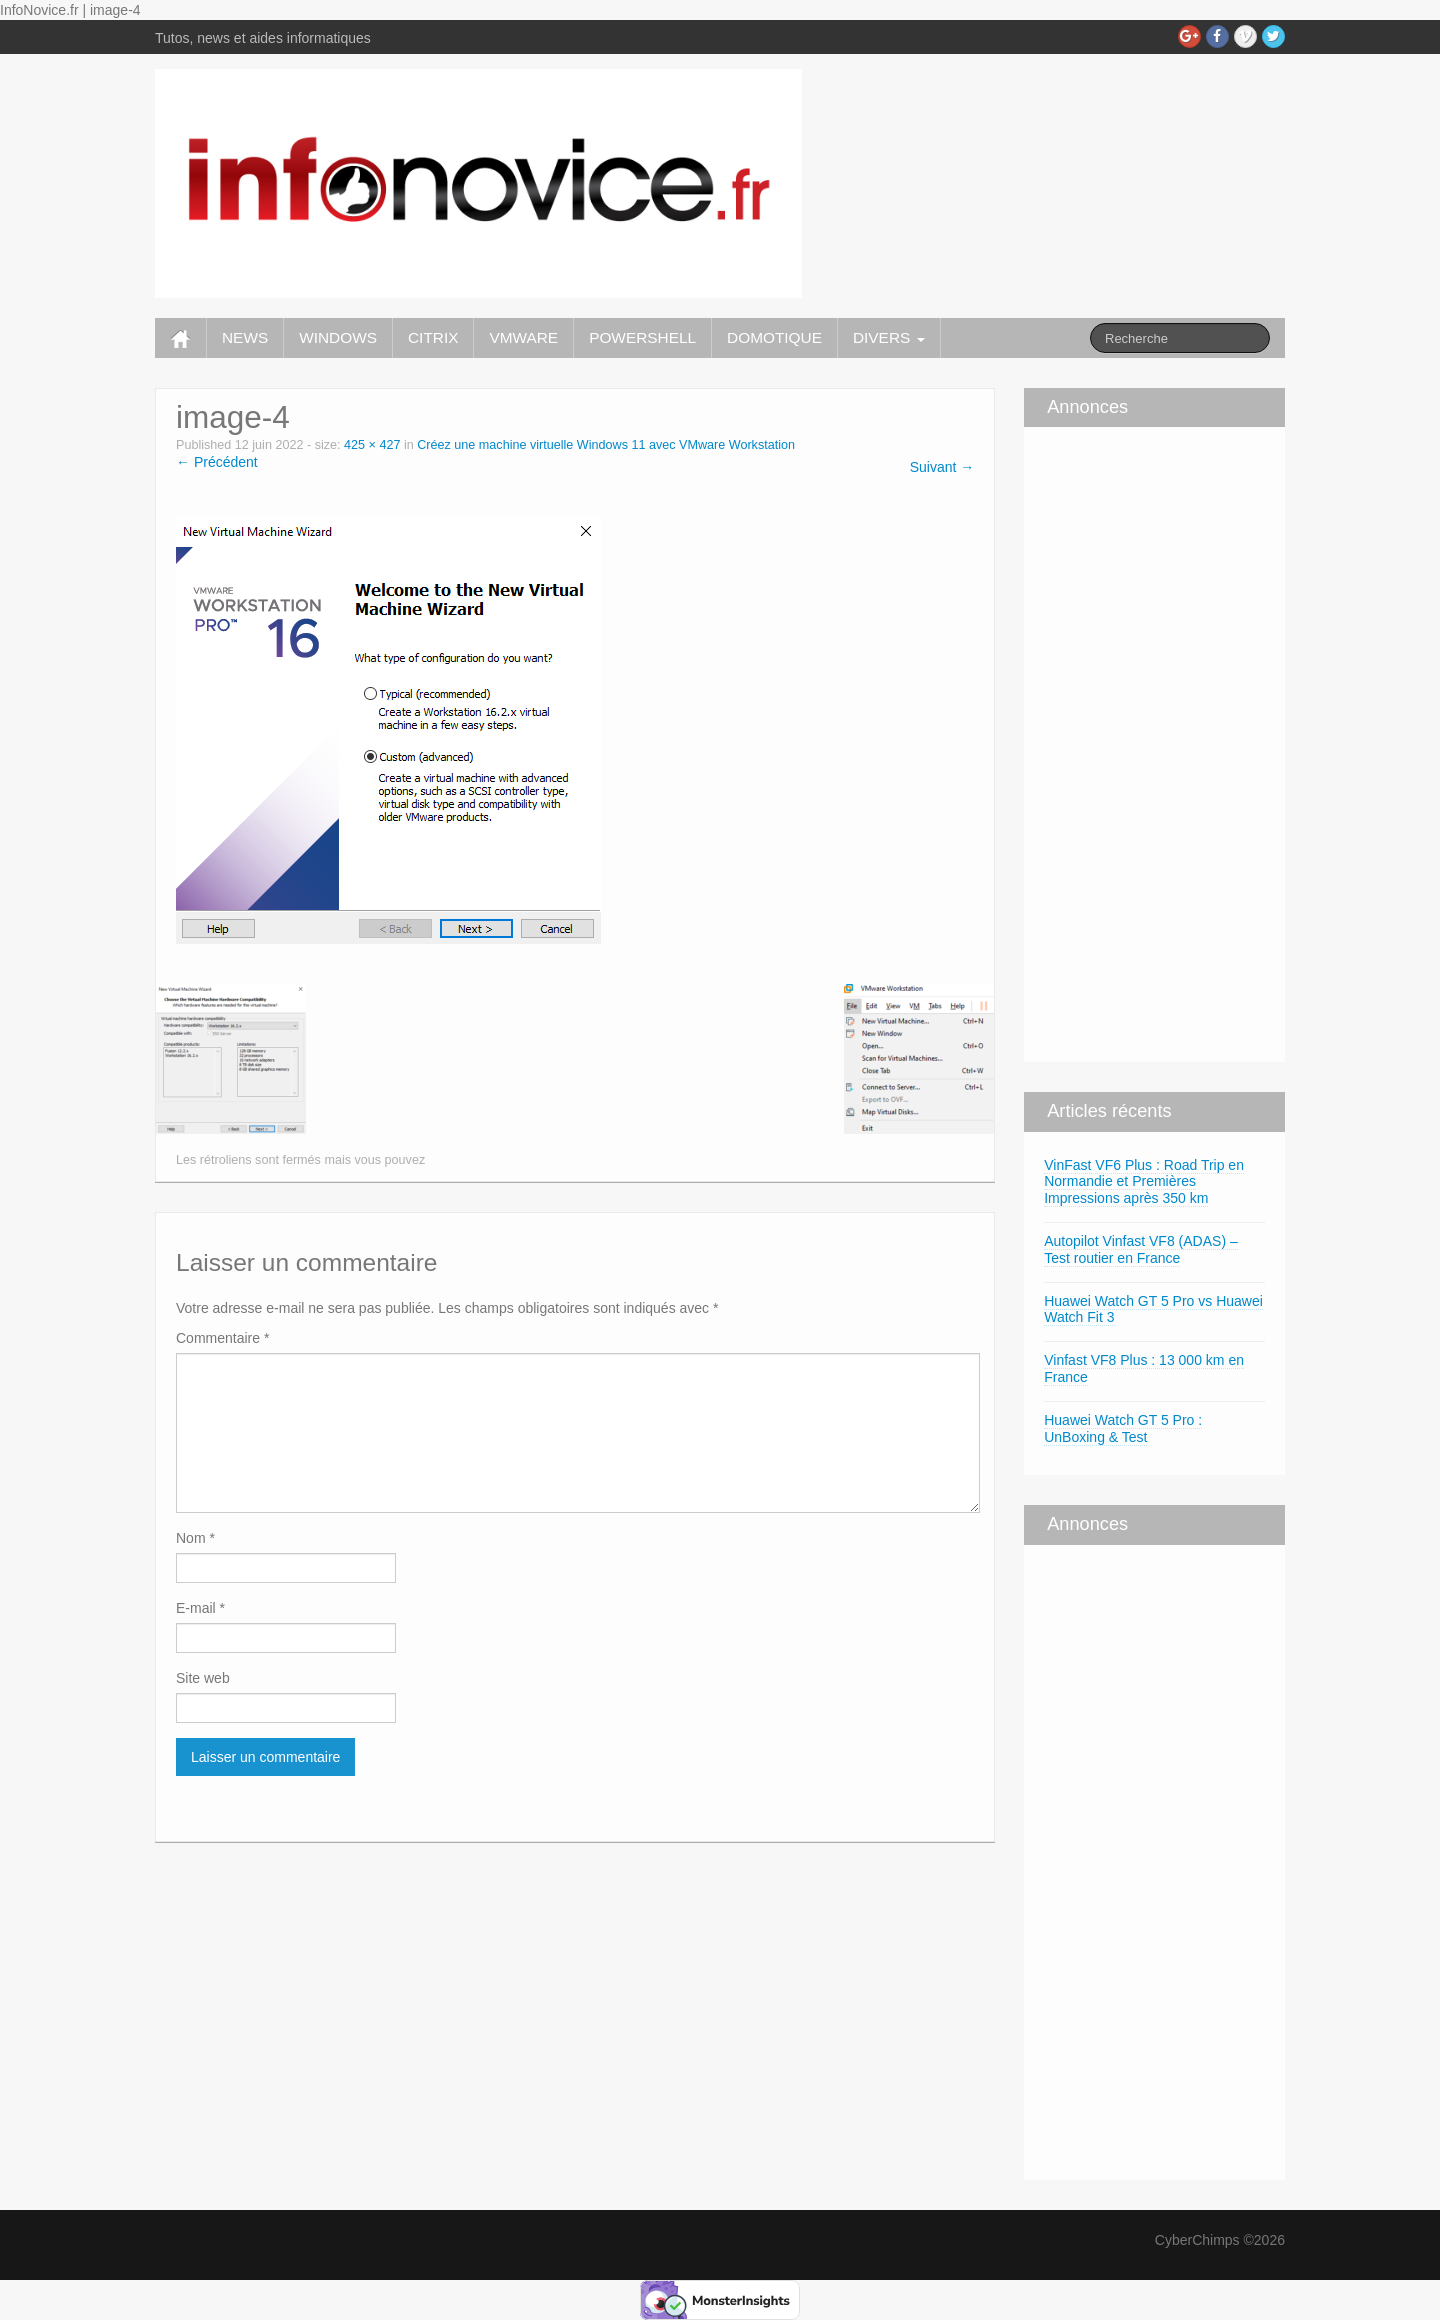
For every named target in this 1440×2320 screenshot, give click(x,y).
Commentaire (222, 1338)
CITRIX (433, 337)
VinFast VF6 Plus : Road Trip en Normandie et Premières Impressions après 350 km (1144, 1182)
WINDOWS (338, 337)
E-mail (200, 1608)
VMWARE (523, 337)
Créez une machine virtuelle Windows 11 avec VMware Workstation (606, 445)
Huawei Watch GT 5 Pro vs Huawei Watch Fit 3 (1153, 1309)
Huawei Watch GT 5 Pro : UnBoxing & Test (1123, 1428)
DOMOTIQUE (774, 337)
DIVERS (889, 337)
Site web (203, 1678)
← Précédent (217, 462)
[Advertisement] (1084, 742)
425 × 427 (372, 445)
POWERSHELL (642, 337)
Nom (195, 1538)
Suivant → (942, 467)
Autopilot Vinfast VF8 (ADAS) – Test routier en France (1141, 1249)
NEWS (245, 337)
